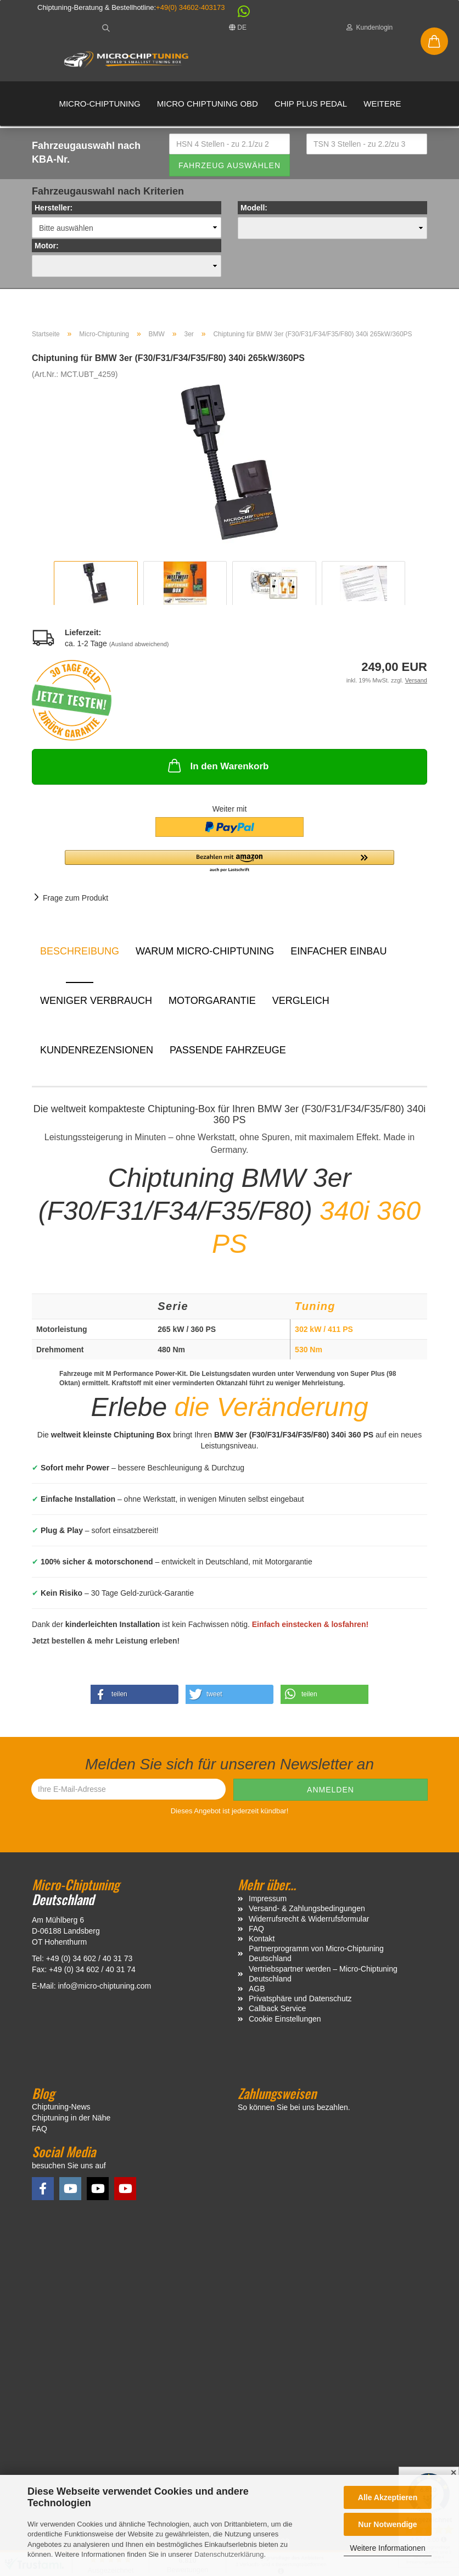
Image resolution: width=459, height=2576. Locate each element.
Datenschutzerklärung (229, 2554)
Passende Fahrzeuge (228, 1054)
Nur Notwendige (387, 2524)
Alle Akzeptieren (387, 2497)
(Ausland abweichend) (139, 648)
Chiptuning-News (61, 2111)
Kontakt (262, 1943)
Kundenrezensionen (96, 1054)
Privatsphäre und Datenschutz (300, 2002)
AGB (257, 1992)
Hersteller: (53, 212)
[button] (238, 14)
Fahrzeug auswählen (229, 169)
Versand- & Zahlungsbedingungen (307, 1912)
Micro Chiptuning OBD (207, 103)
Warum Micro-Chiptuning (205, 955)
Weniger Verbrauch (96, 1005)
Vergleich (300, 1005)
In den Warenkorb (217, 770)
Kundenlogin (369, 27)
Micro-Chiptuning (99, 103)
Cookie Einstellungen (285, 2022)
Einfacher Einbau (338, 955)
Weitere (382, 103)
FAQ (256, 1932)
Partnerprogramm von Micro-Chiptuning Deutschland (316, 1957)
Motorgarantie (212, 1005)
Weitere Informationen (387, 2548)
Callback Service (277, 2012)
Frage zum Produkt (75, 902)
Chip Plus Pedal (311, 103)
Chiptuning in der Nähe (71, 2122)
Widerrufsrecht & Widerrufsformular (309, 1922)
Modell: (253, 212)
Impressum (268, 1902)
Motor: (47, 250)
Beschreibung (79, 955)
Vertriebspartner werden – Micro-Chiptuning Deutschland (323, 1977)
